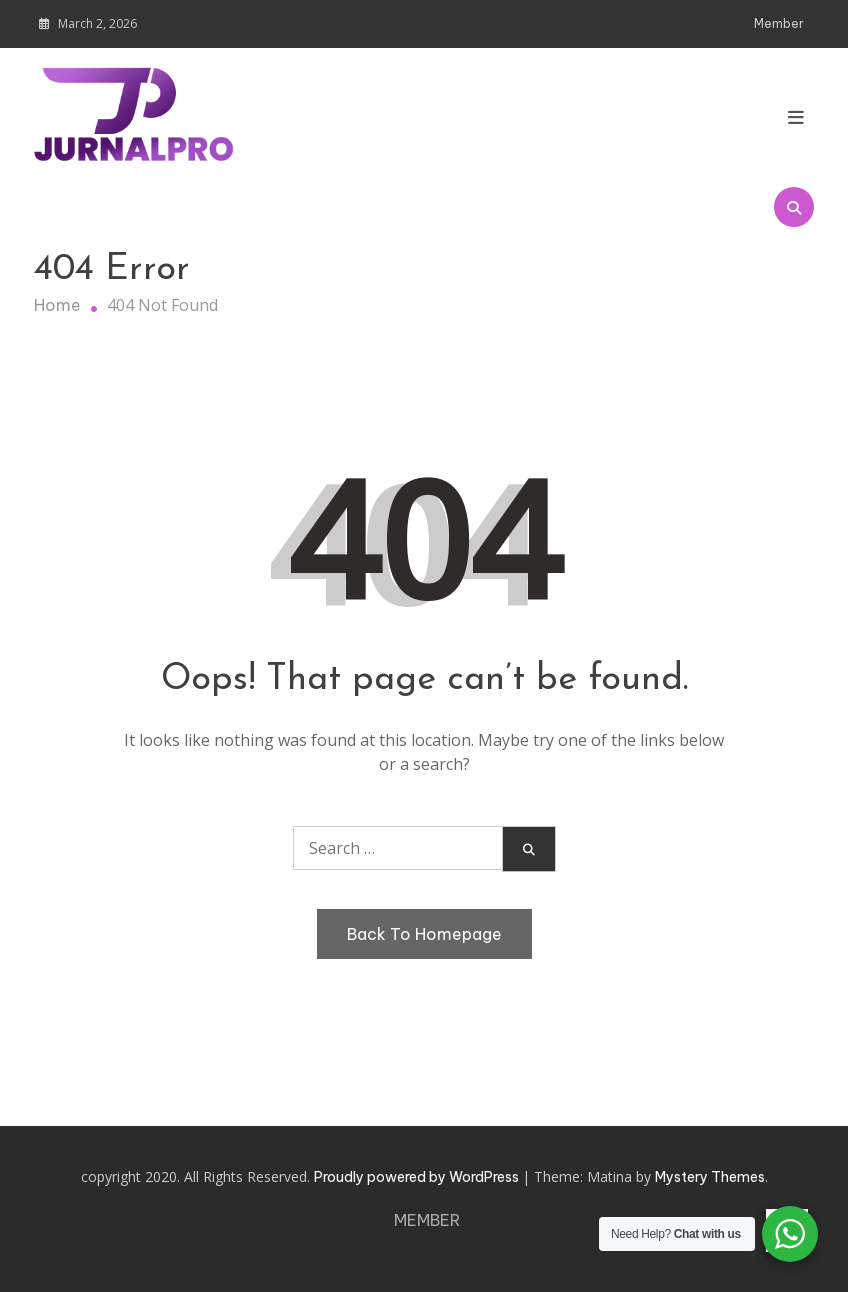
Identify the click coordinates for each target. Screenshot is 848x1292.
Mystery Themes (710, 1177)
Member (779, 23)
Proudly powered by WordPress (418, 1177)
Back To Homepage (424, 934)
